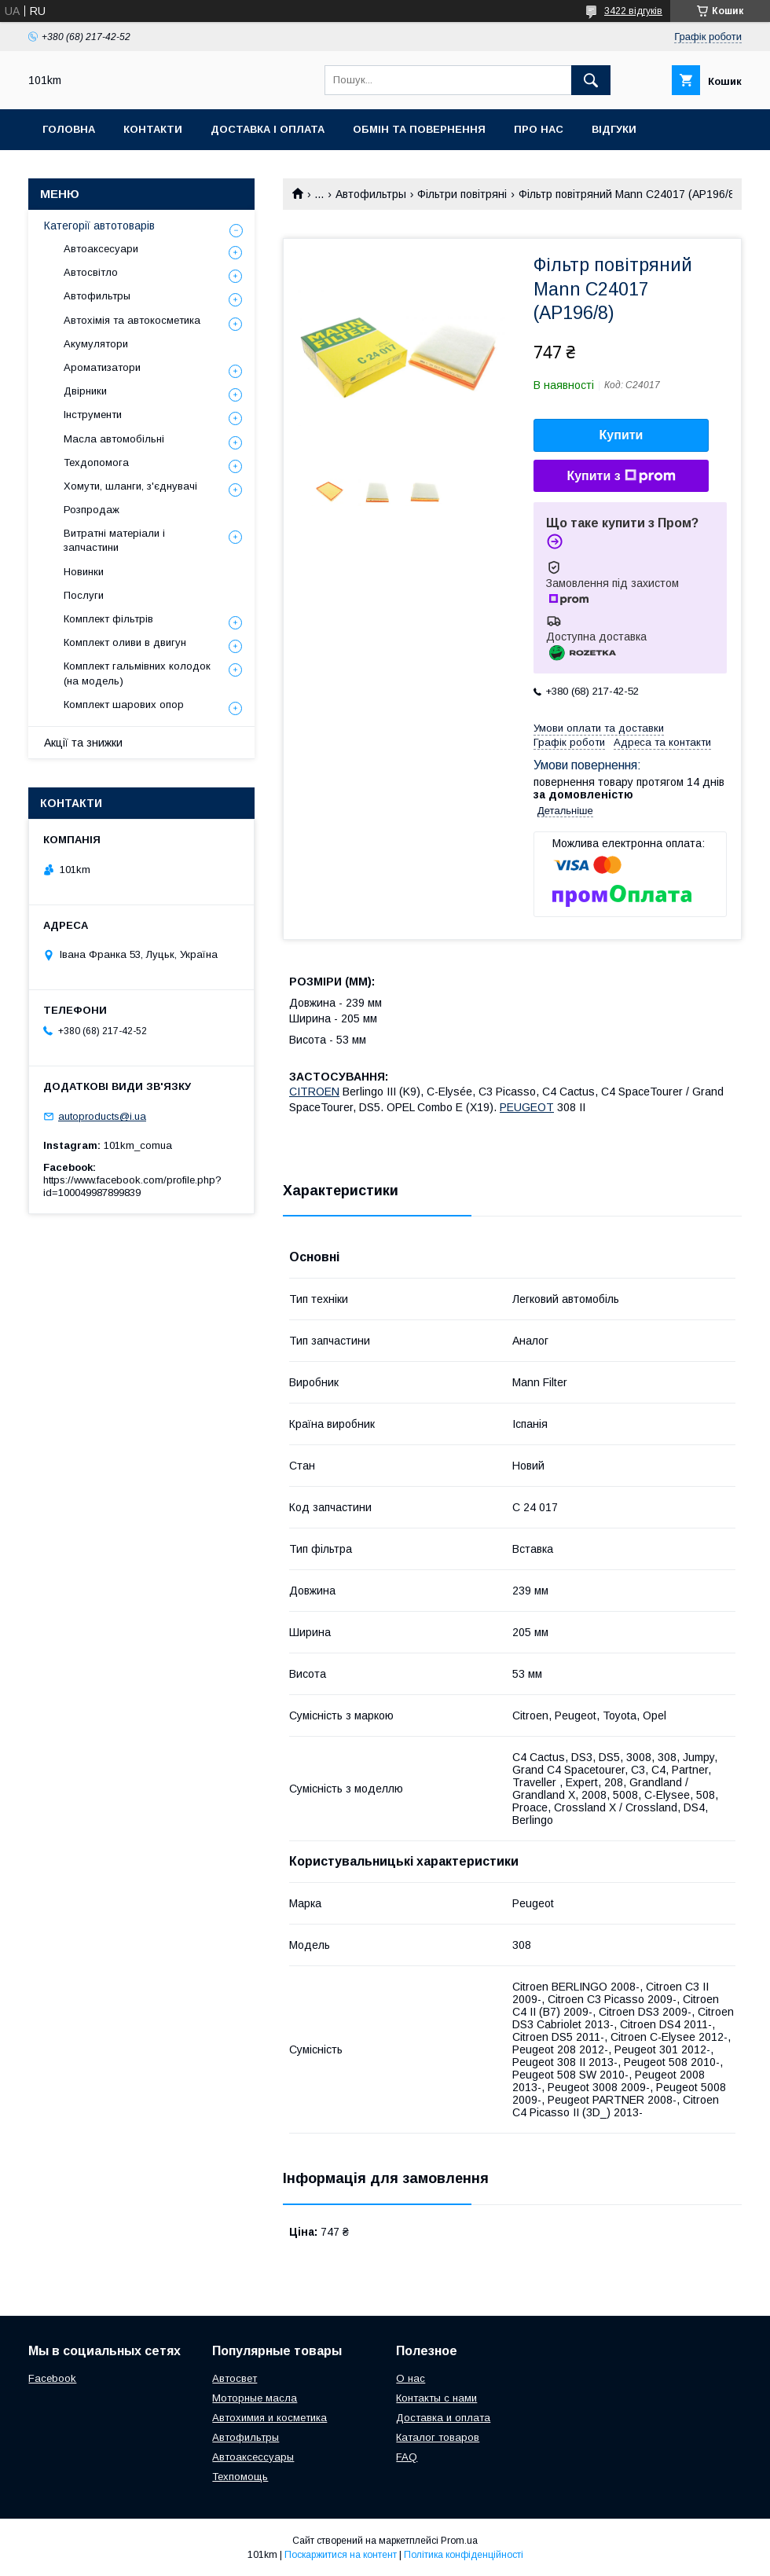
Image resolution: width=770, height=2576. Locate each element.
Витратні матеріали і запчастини (114, 540)
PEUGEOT (527, 1107)
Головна (68, 129)
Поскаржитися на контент (340, 2554)
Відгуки (614, 129)
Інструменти (93, 414)
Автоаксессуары (253, 2457)
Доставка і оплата (267, 129)
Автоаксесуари (101, 249)
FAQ (406, 2457)
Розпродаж (91, 510)
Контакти (152, 129)
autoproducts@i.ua (102, 1116)
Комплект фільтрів (108, 619)
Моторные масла (254, 2398)
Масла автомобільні (114, 439)
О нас (410, 2378)
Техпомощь (240, 2476)
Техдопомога (96, 462)
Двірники (85, 391)
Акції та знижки (83, 742)
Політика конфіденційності (463, 2554)
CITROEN (314, 1091)
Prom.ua (459, 2540)
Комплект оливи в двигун (125, 642)
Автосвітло (91, 272)
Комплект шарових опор (124, 704)
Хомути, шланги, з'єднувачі (130, 486)
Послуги (84, 595)
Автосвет (234, 2378)
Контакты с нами (436, 2398)
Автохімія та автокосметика (132, 320)
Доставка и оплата (443, 2418)
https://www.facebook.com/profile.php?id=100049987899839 (132, 1186)
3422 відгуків (633, 11)
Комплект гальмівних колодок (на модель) (137, 673)
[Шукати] (590, 80)
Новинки (84, 572)
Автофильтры (371, 194)
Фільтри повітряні (462, 194)
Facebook (52, 2378)
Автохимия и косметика (269, 2418)
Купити (622, 435)
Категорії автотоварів (99, 225)
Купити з (620, 476)
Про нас (538, 129)
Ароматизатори (102, 367)
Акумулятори (96, 344)
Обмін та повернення (419, 129)
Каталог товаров (437, 2437)
